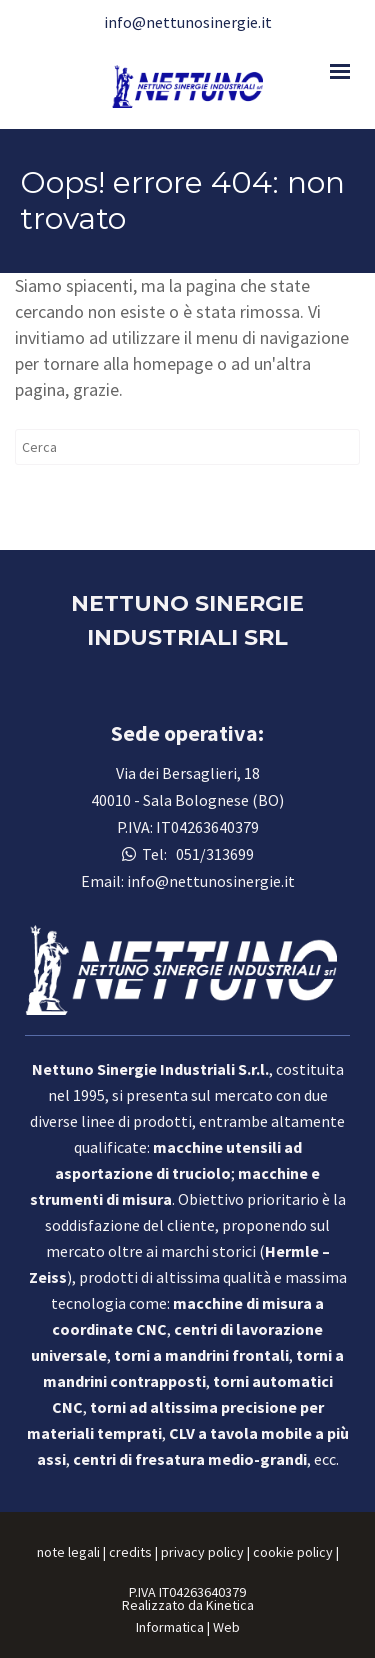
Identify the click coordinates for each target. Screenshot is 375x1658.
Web (226, 1627)
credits (130, 1552)
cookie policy (293, 1552)
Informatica (170, 1627)
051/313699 (212, 854)
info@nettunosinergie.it (188, 22)
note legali (68, 1552)
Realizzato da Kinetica (188, 1605)
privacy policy (202, 1552)
